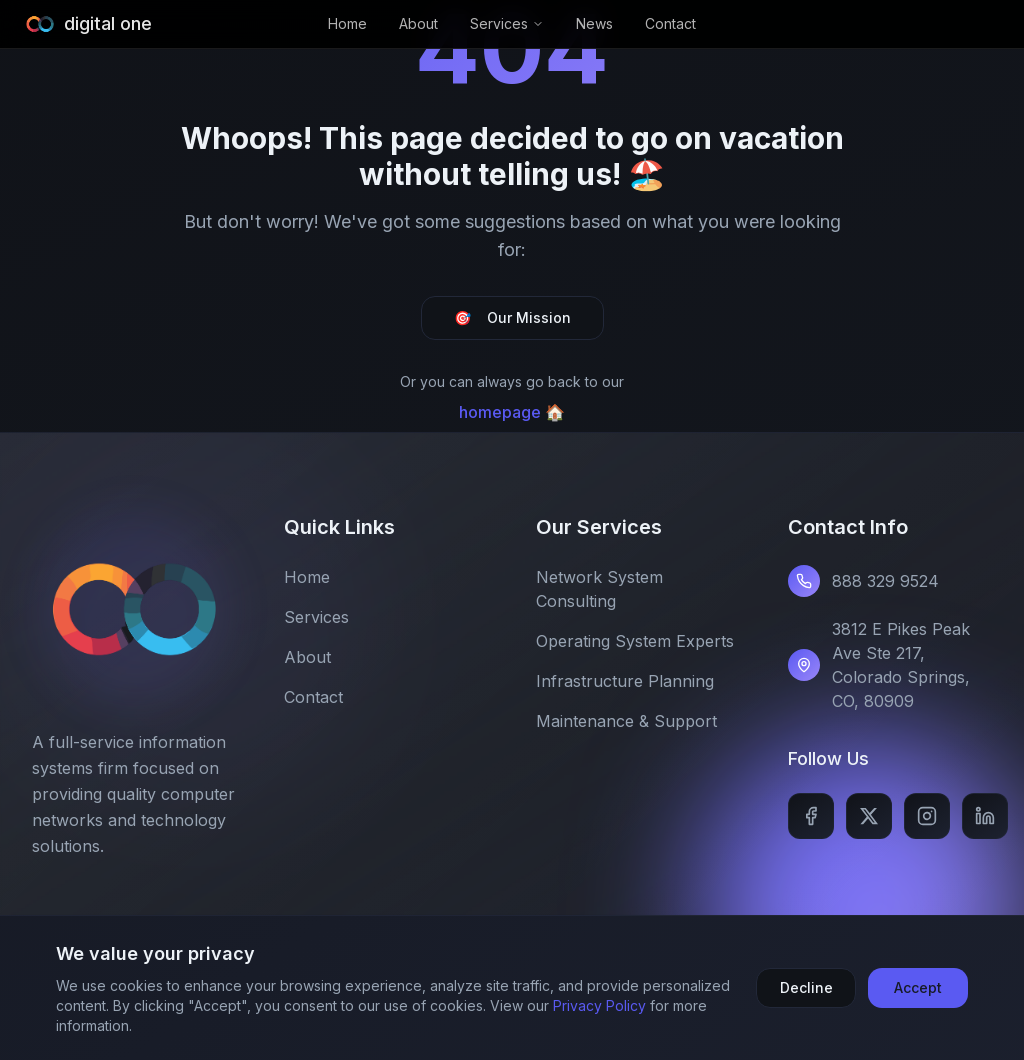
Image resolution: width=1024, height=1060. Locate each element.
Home (347, 23)
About (418, 23)
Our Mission (512, 318)
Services (507, 23)
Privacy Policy (599, 1005)
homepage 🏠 (512, 412)
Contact (670, 23)
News (594, 23)
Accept (918, 987)
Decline (806, 987)
